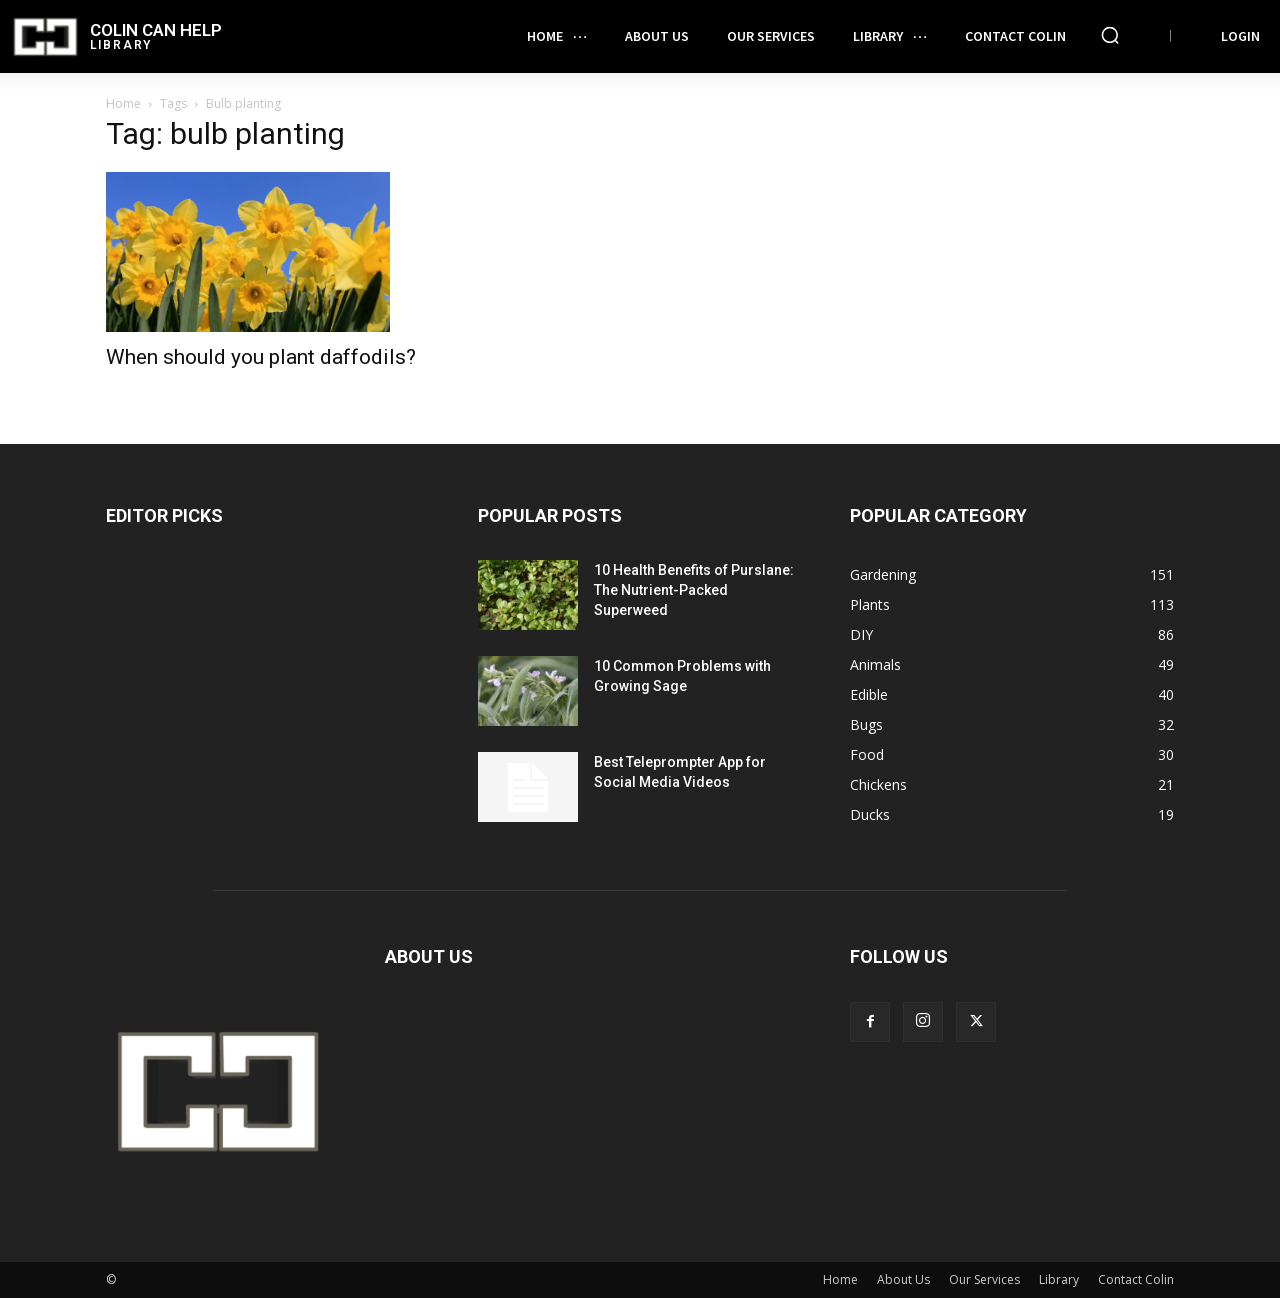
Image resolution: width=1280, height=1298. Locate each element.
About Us (903, 1279)
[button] (1110, 35)
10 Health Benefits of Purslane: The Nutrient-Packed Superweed (694, 590)
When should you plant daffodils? (261, 357)
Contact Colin (1136, 1279)
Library (1059, 1279)
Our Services (984, 1279)
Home (123, 103)
